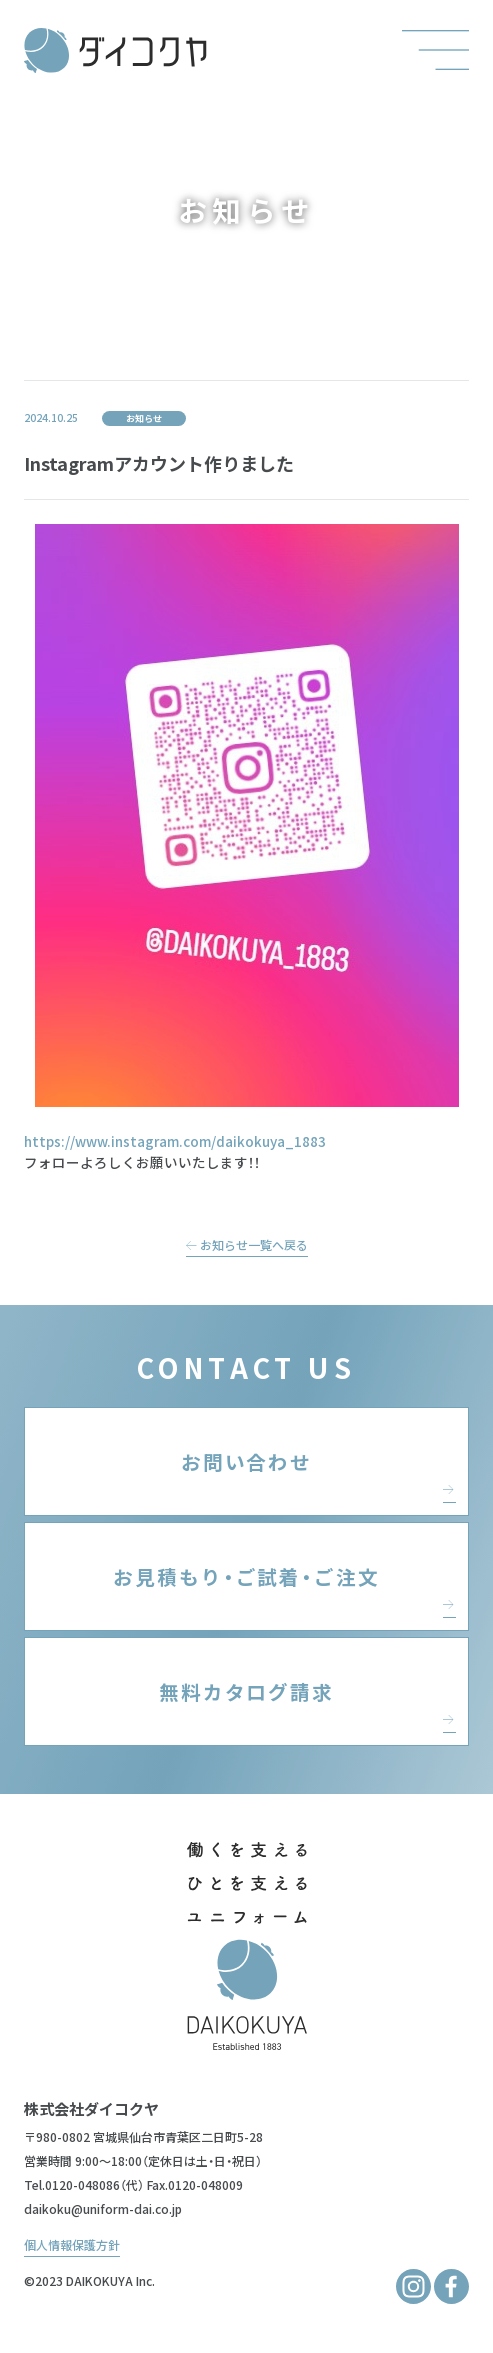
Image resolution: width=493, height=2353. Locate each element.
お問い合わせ (247, 1461)
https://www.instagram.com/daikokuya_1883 (175, 1141)
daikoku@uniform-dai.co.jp (103, 2208)
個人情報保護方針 (72, 2244)
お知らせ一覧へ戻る (247, 1244)
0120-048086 (82, 2184)
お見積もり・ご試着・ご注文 (246, 1576)
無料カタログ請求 (247, 1691)
